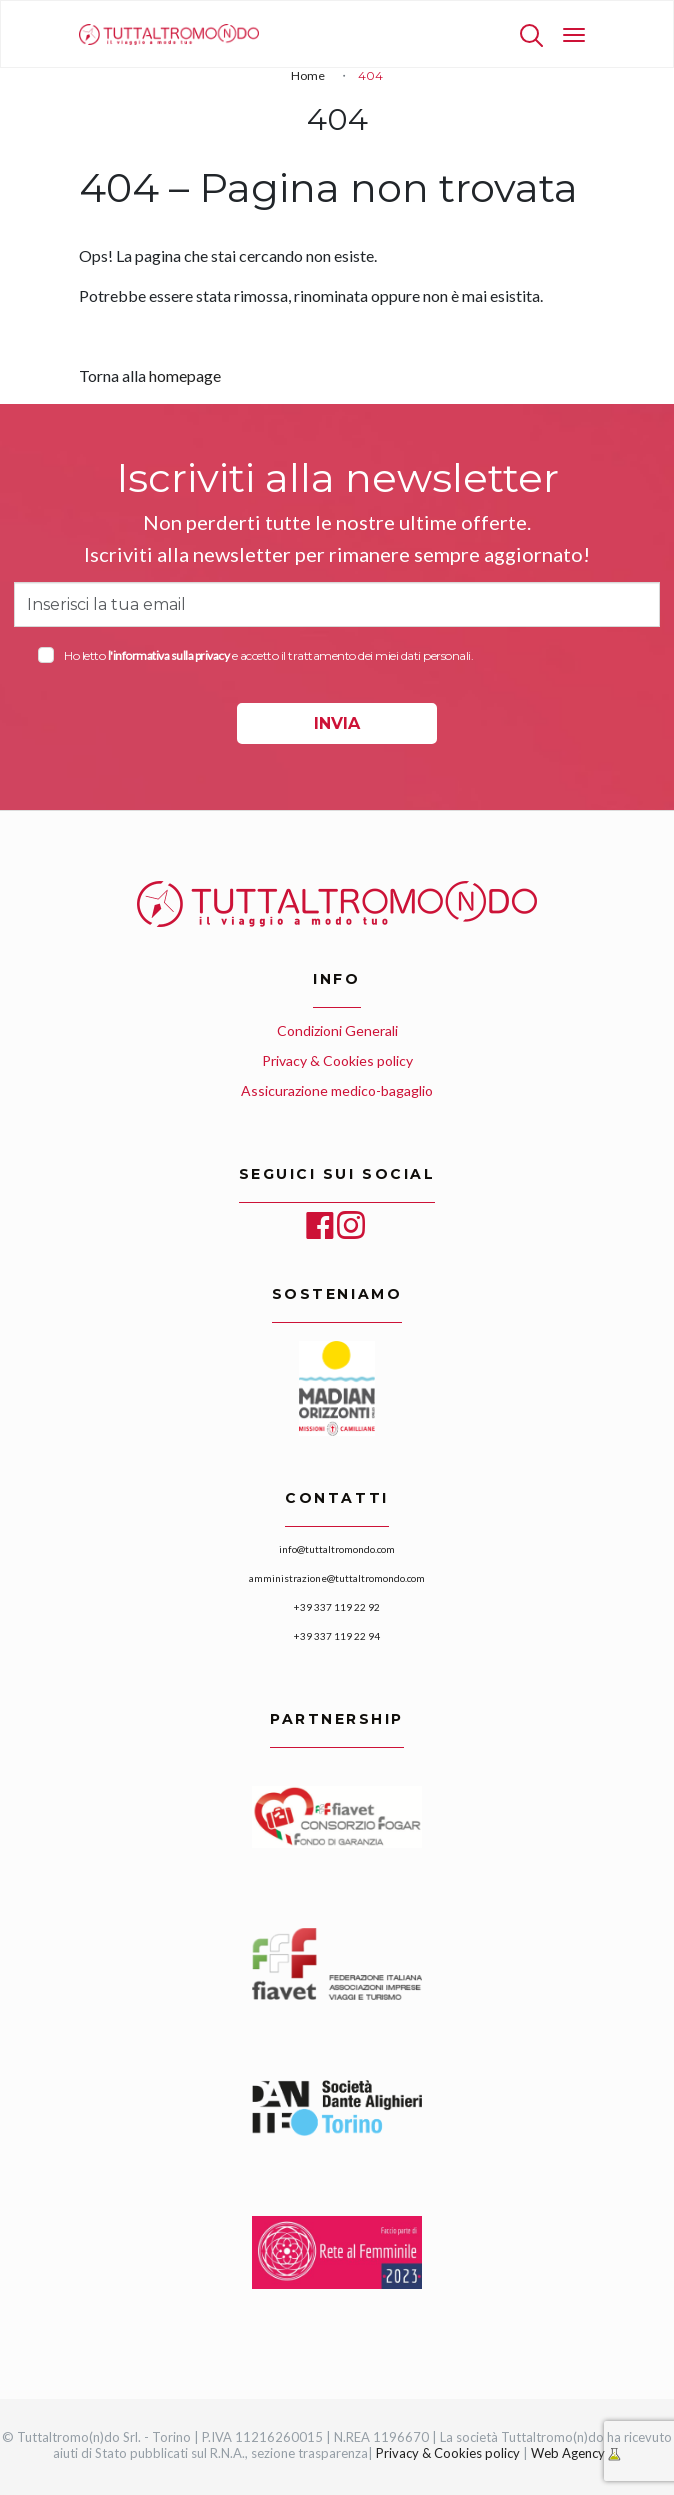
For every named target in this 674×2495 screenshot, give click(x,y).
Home (308, 75)
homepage (185, 375)
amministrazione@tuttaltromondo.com (337, 1578)
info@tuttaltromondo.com (337, 1549)
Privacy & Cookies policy (337, 1060)
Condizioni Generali (337, 1030)
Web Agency (569, 2453)
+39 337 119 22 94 (337, 1636)
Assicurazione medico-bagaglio (337, 1090)
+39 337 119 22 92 (337, 1607)
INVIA (337, 723)
